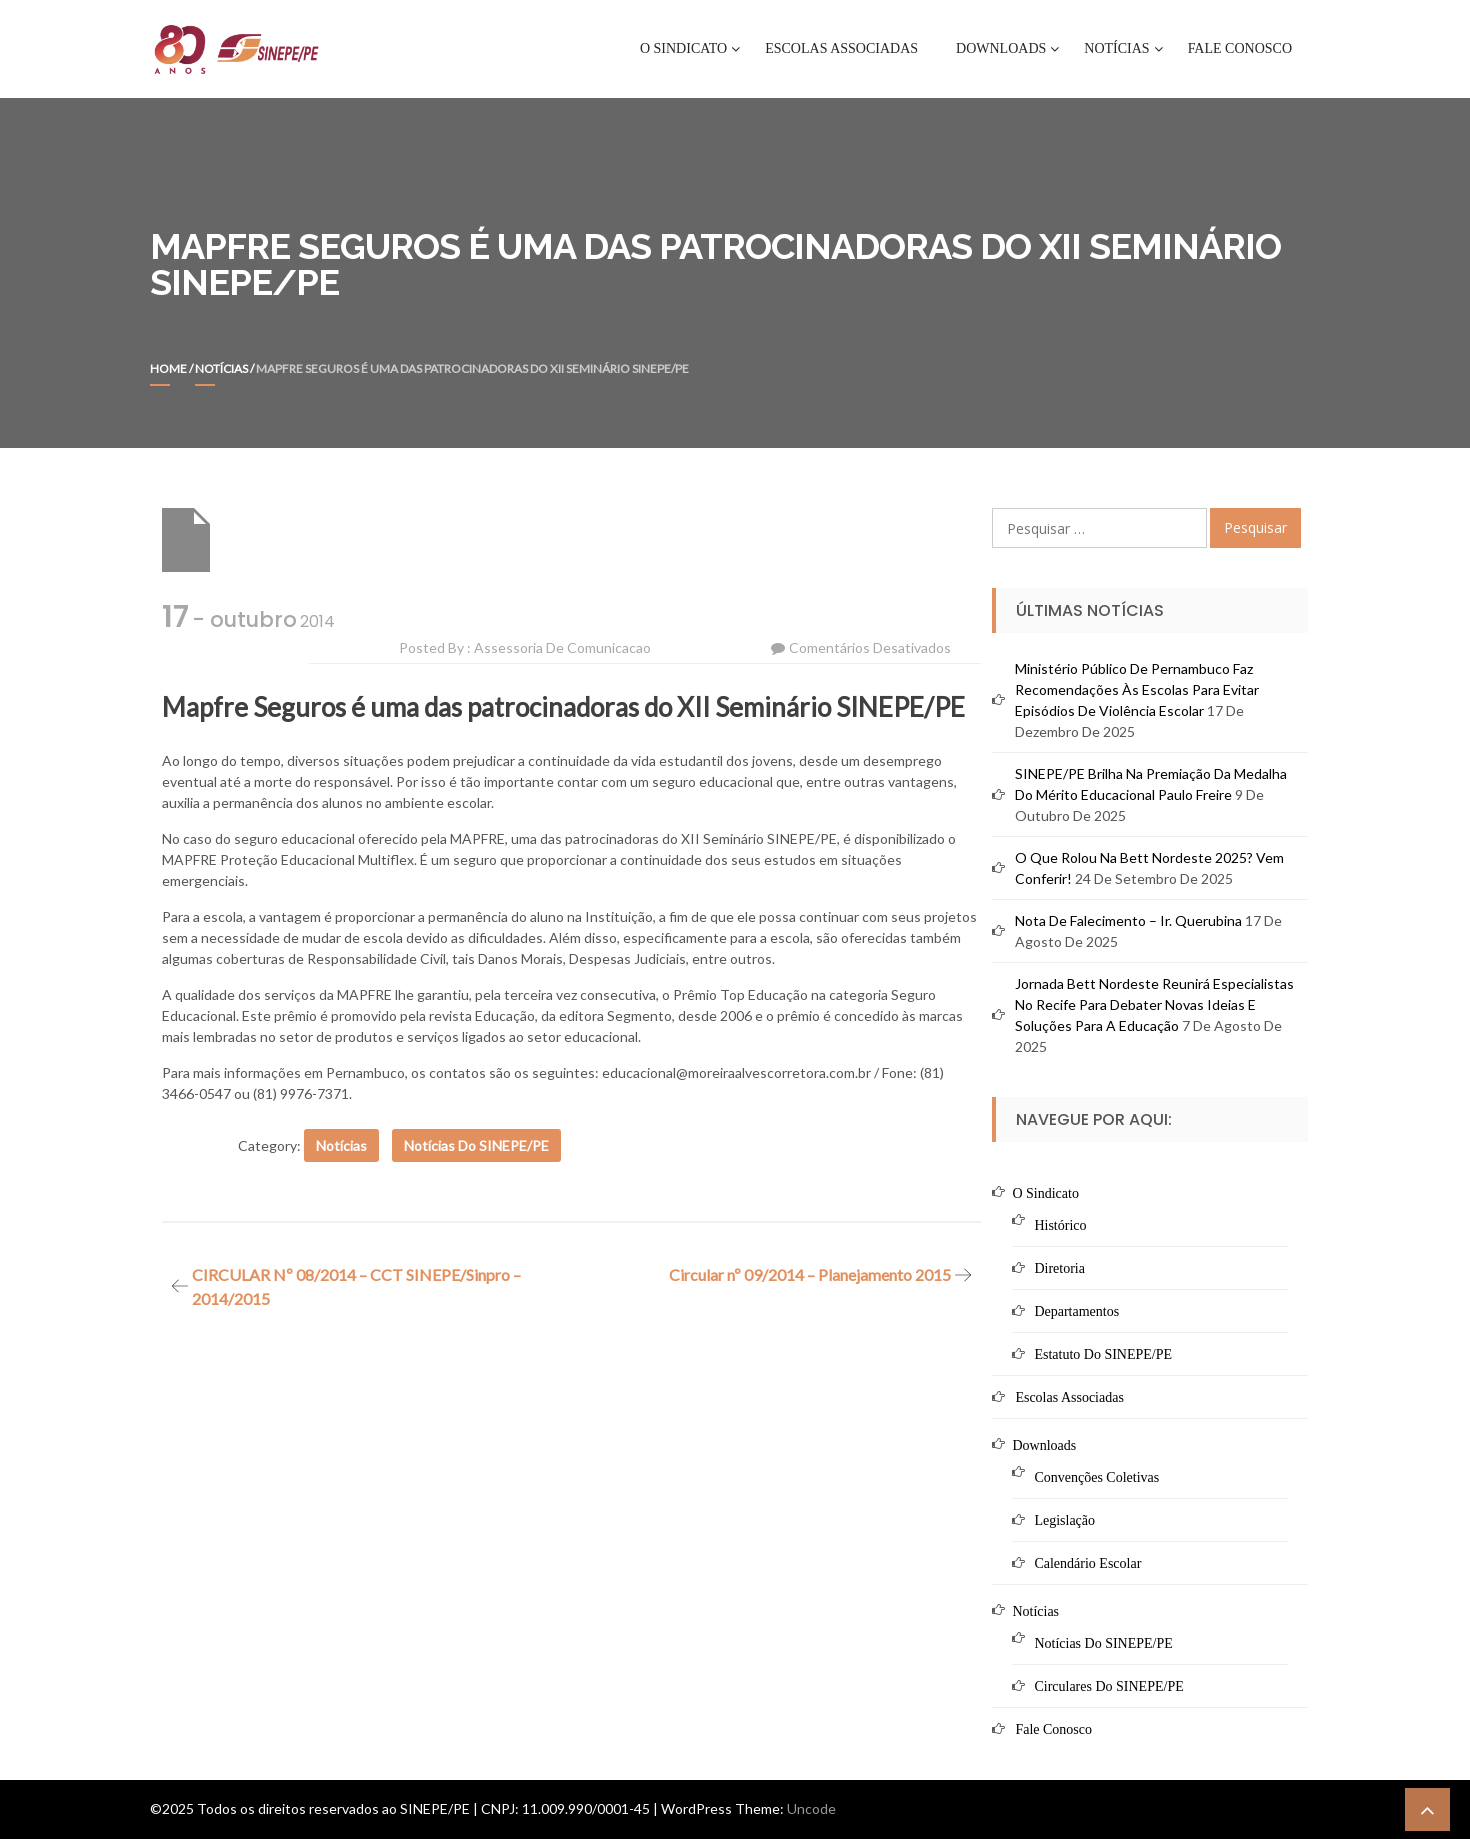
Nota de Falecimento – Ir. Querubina (1128, 920)
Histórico (1060, 1225)
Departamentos (1076, 1311)
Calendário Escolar (1087, 1563)
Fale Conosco (1240, 48)
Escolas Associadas (841, 48)
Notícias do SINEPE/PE (476, 1145)
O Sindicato (683, 48)
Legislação (1064, 1520)
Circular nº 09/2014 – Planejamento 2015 (810, 1274)
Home (168, 368)
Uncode (811, 1808)
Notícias (1116, 48)
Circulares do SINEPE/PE (1108, 1686)
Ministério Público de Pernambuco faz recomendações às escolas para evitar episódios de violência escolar (1137, 689)
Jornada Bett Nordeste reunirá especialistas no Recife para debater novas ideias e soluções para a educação (1154, 1004)
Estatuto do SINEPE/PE (1103, 1354)
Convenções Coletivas (1096, 1477)
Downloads (1001, 48)
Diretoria (1059, 1268)
